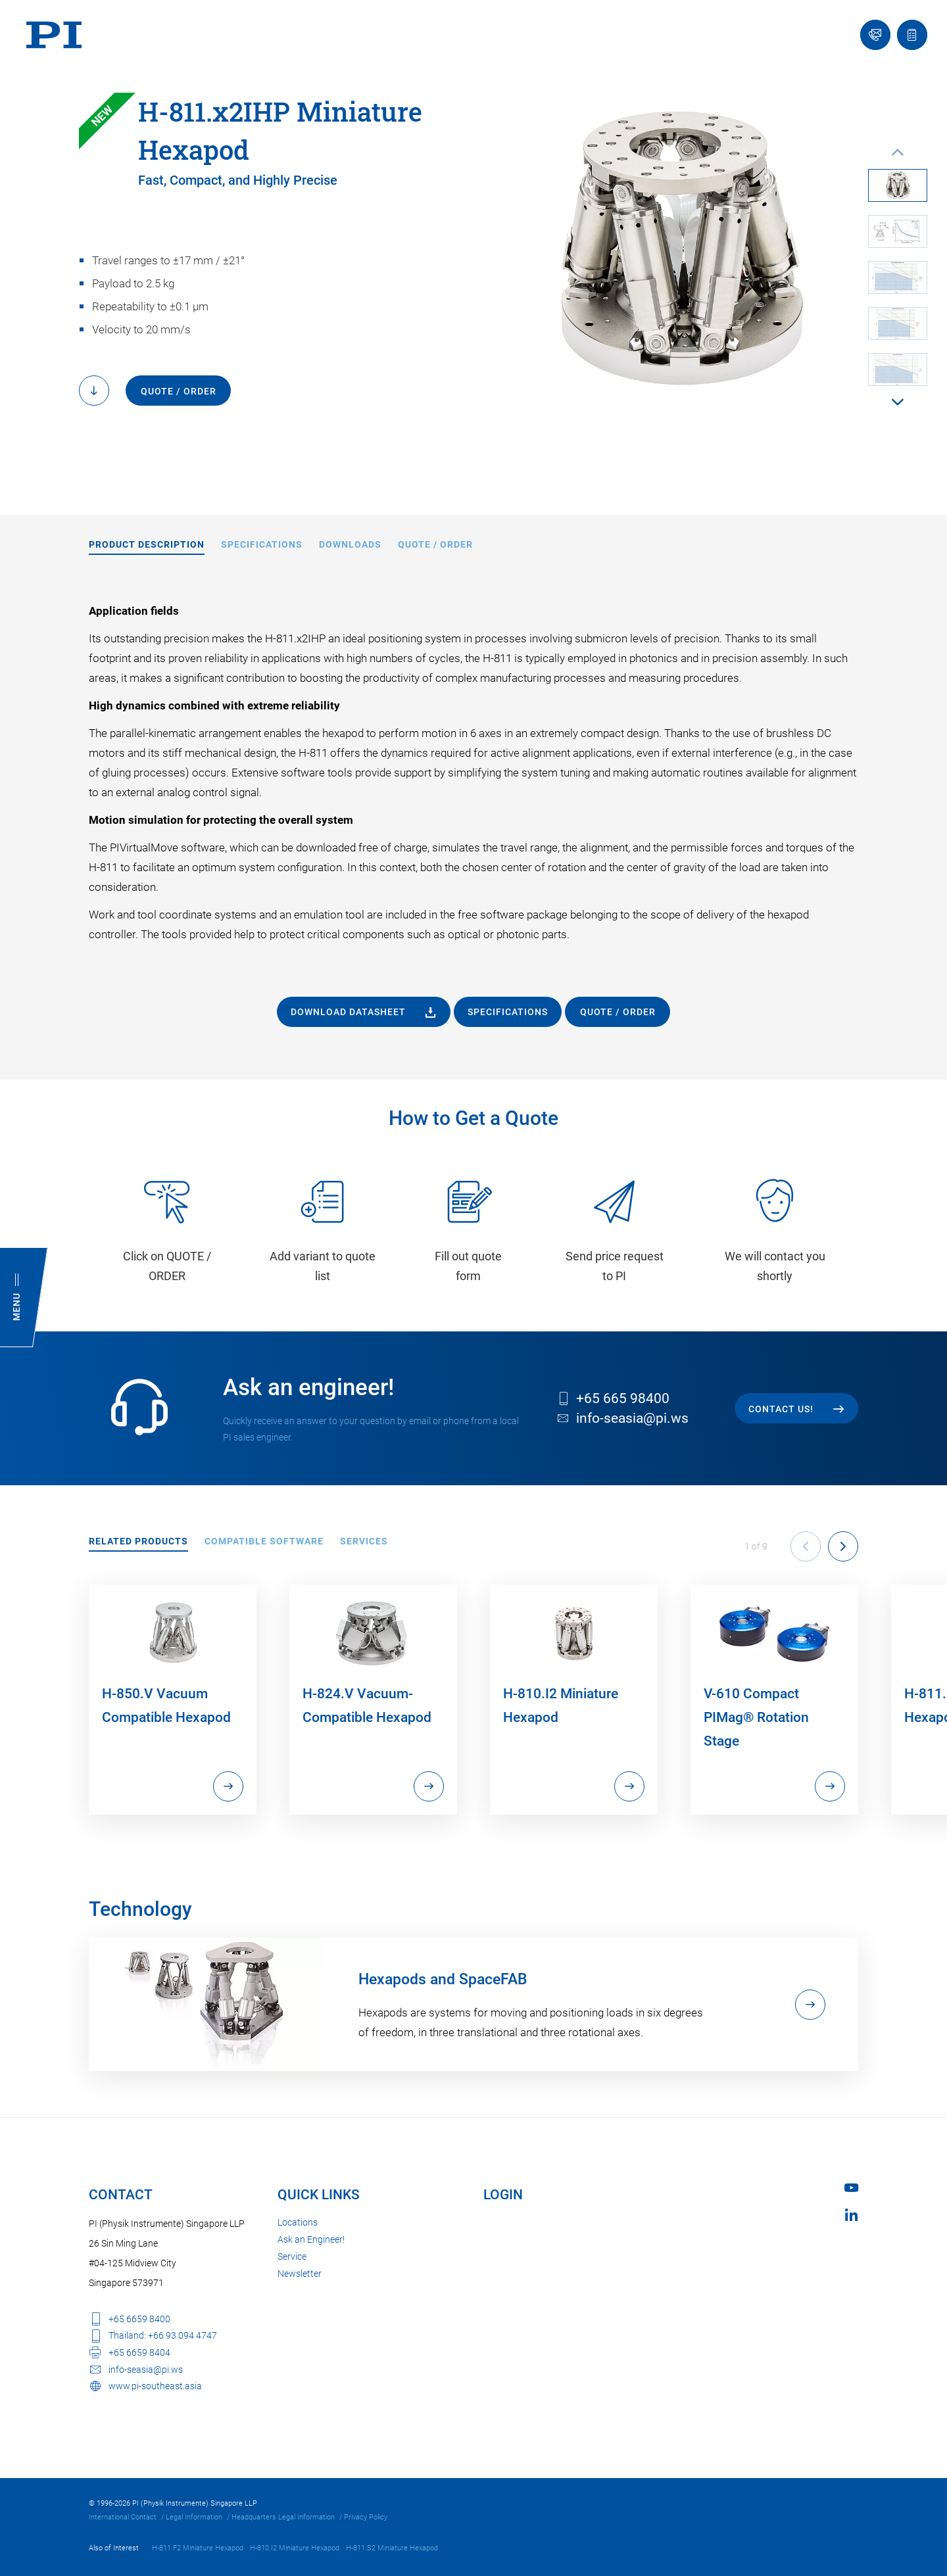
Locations (298, 2222)
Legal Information (194, 2517)
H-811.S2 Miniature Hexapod (392, 2548)
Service (292, 2256)
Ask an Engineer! (311, 2239)
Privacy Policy (365, 2517)
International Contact (123, 2517)
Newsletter (300, 2273)
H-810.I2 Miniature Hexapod (294, 2548)
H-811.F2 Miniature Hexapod (197, 2548)
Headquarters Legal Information (283, 2517)
